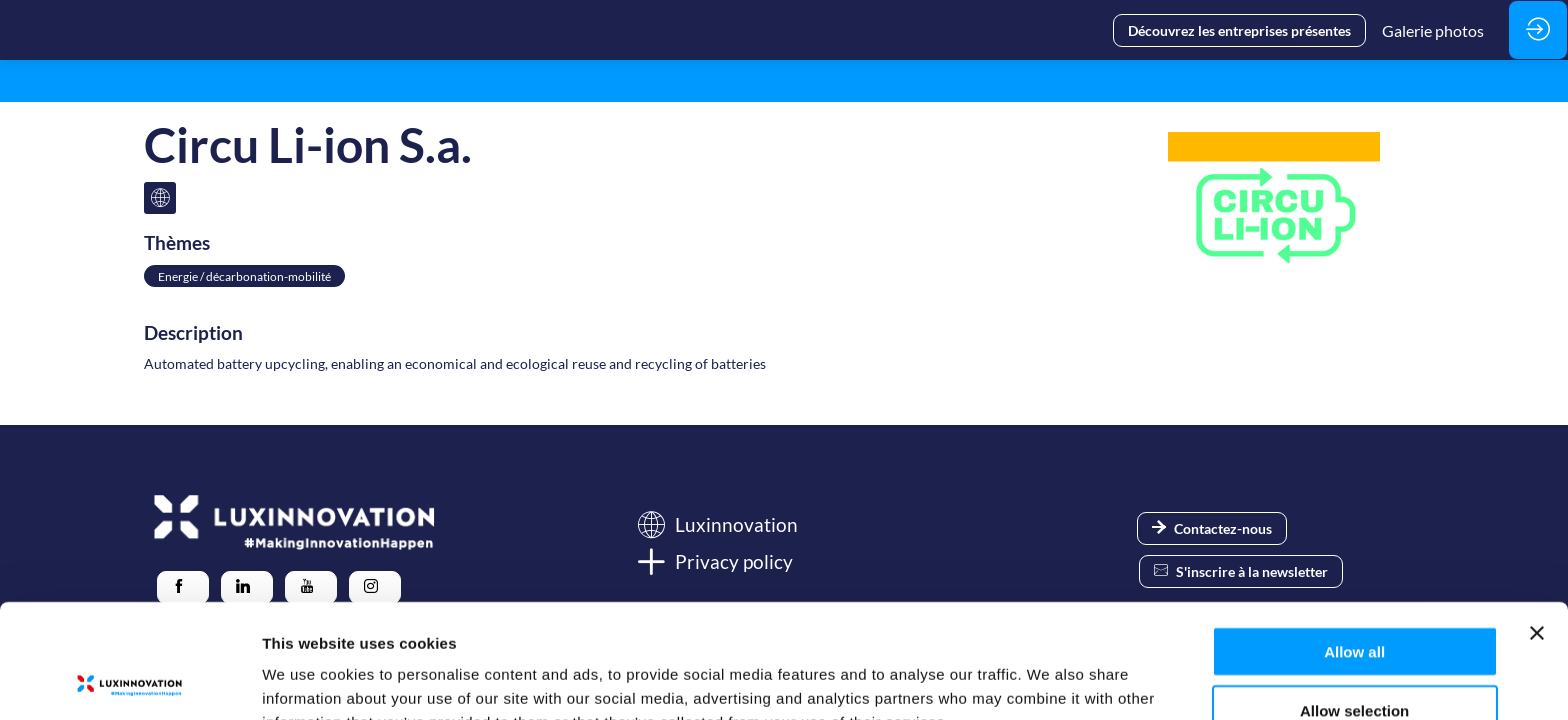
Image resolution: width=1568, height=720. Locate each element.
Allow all (1354, 544)
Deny (1354, 661)
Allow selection (1354, 603)
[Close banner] (1537, 526)
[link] (1433, 30)
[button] (1239, 30)
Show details (1049, 680)
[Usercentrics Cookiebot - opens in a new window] (129, 681)
